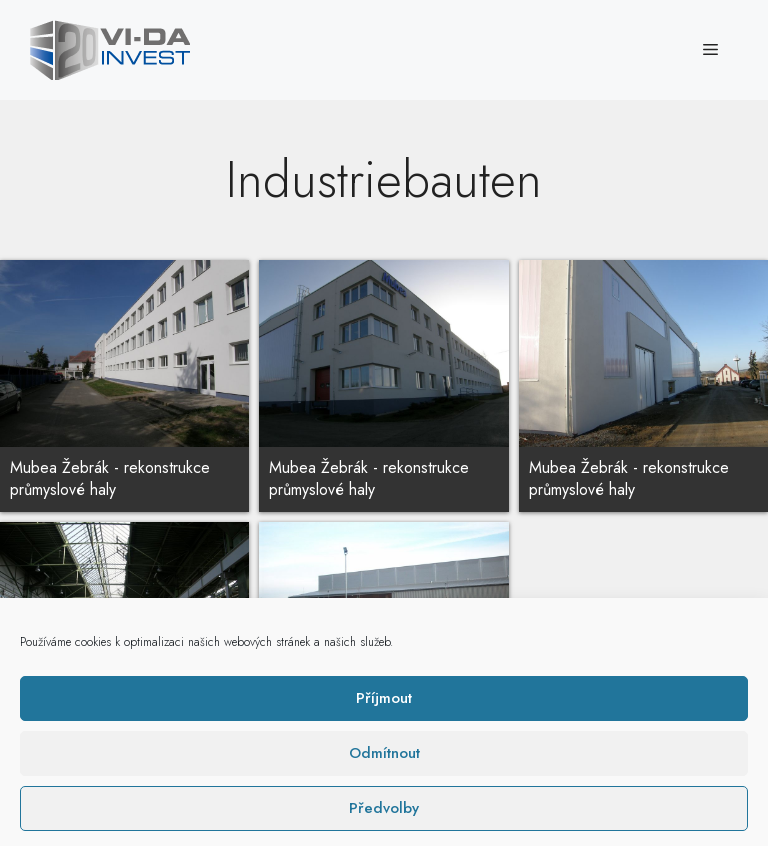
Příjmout (384, 814)
